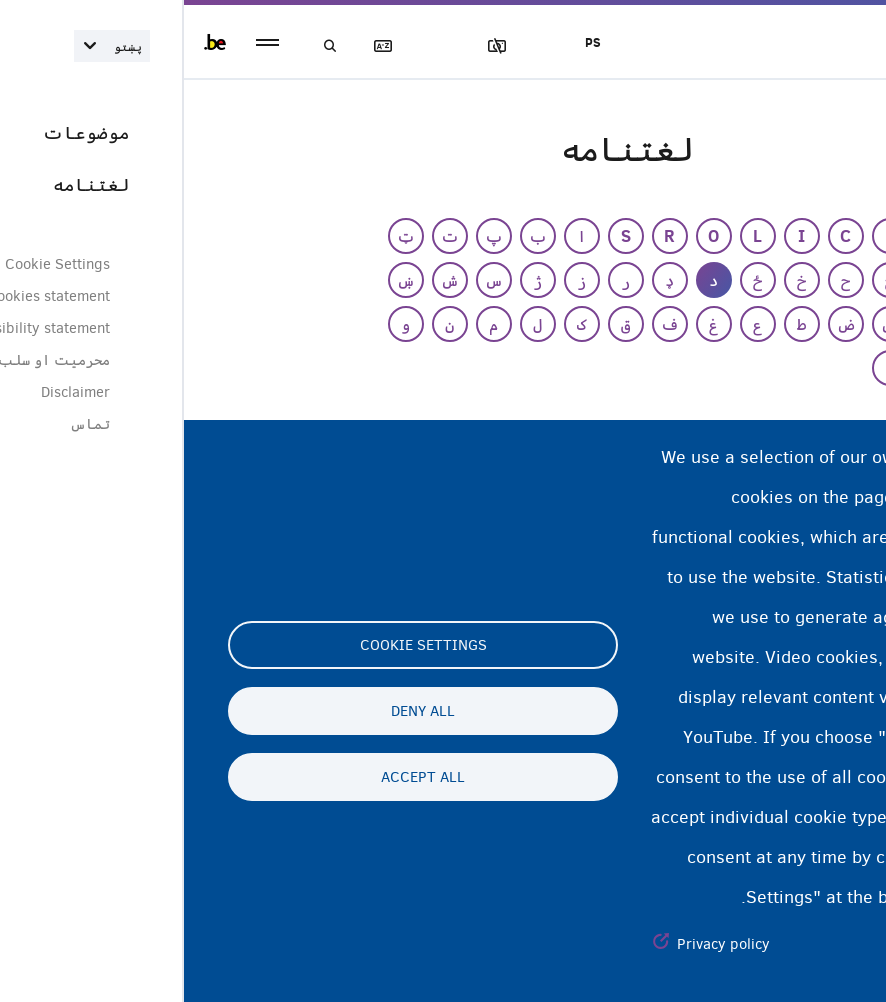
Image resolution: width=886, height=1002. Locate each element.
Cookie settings (239, 645)
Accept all (239, 777)
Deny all (239, 711)
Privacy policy (539, 944)
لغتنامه (209, 46)
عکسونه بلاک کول (323, 46)
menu (83, 42)
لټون (152, 46)
